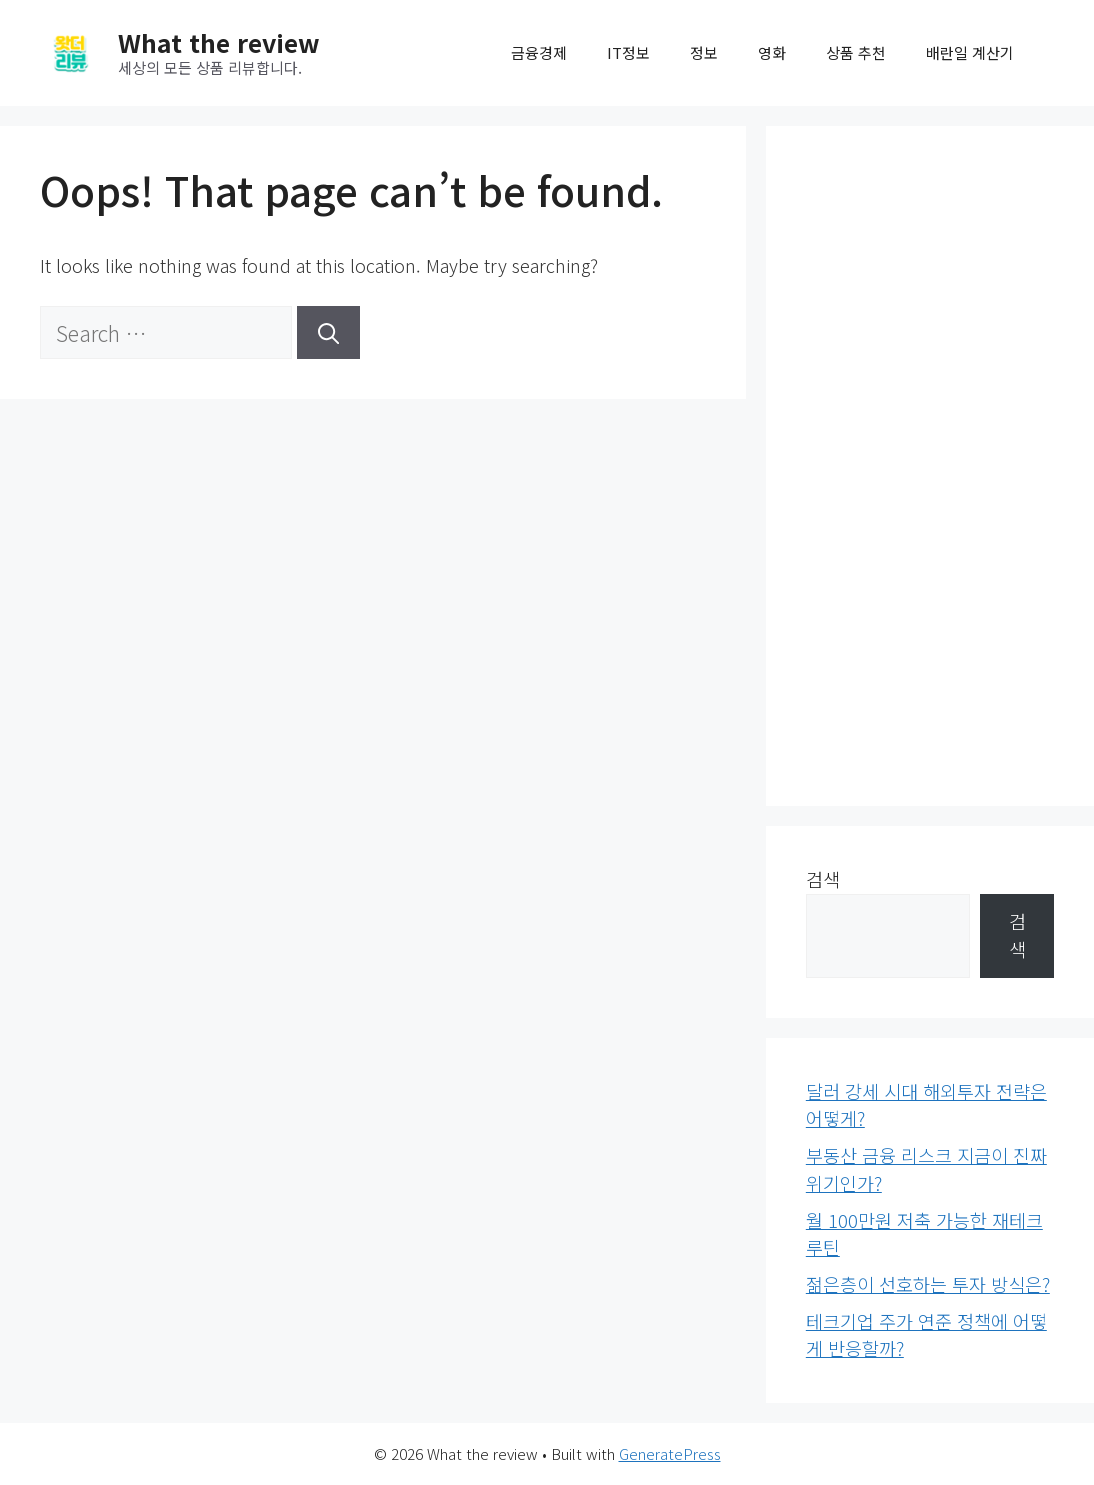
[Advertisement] (930, 466)
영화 (772, 52)
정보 (704, 52)
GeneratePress (670, 1453)
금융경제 (539, 52)
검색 (823, 879)
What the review (219, 42)
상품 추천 (856, 52)
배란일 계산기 (970, 52)
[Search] (328, 333)
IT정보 (628, 52)
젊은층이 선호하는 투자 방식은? (928, 1284)
